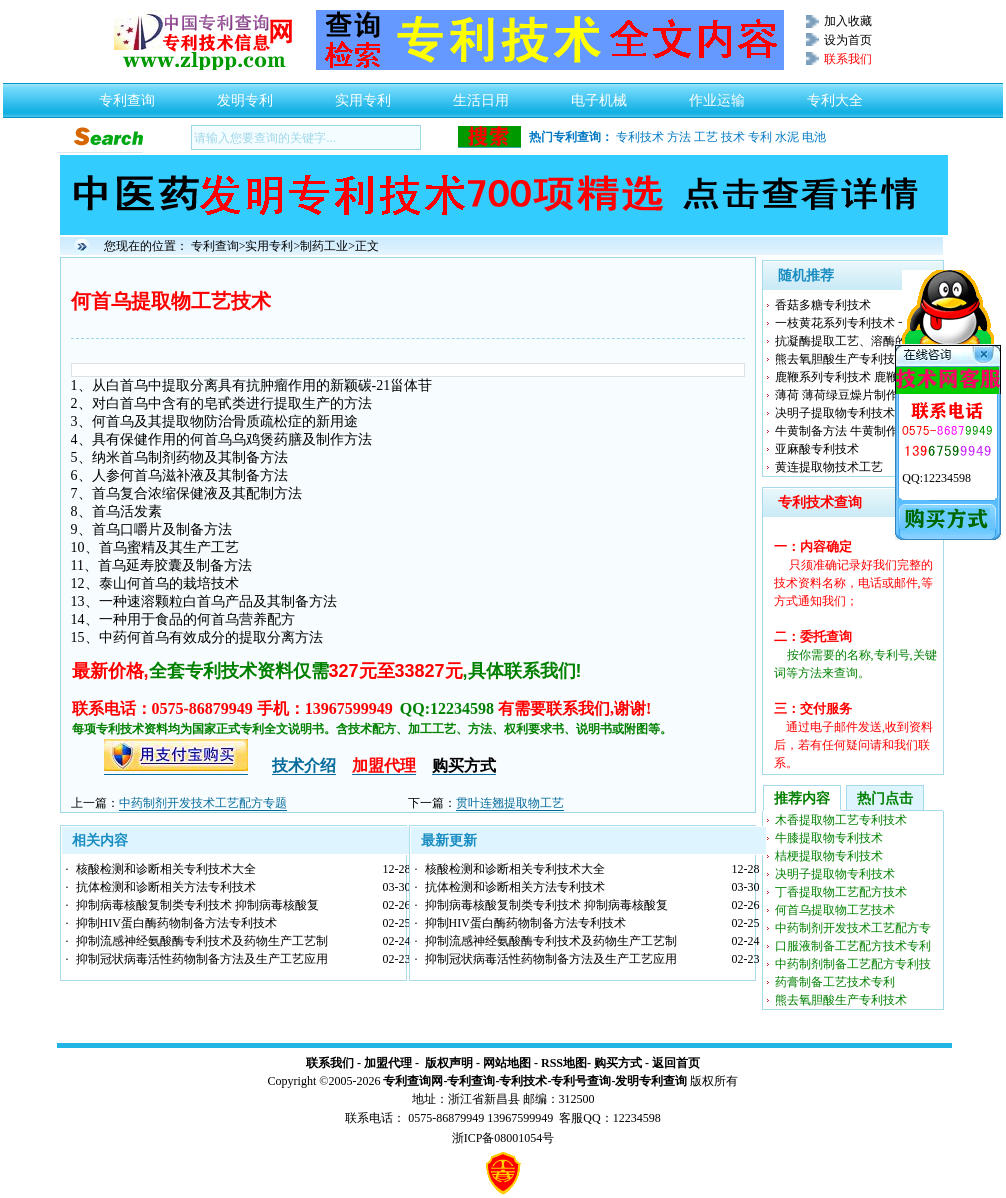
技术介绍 (304, 765)
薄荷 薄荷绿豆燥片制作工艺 (848, 395)
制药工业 (324, 246)
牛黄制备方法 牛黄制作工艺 (848, 431)
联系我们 (330, 1063)
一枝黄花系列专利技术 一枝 (848, 323)
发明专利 (245, 95)
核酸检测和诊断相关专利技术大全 (166, 869)
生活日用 (481, 95)
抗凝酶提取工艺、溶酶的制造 (853, 341)
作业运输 (717, 95)
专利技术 (640, 137)
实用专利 (363, 95)
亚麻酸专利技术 (817, 449)
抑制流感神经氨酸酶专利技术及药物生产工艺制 (202, 941)
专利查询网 (413, 1081)
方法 (679, 137)
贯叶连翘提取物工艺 (510, 803)
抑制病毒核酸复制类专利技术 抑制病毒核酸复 (197, 905)
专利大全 (835, 95)
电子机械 (599, 95)
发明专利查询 (651, 1081)
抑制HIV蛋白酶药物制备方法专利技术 (176, 923)
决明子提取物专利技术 (835, 413)
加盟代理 (388, 1063)
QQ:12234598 (936, 478)
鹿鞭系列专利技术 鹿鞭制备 (848, 377)
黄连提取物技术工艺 (829, 467)
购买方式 (618, 1063)
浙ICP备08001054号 (503, 1138)
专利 (760, 137)
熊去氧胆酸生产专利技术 (841, 359)
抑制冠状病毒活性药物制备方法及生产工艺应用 (202, 959)
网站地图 (507, 1063)
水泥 (787, 137)
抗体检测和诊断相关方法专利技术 (166, 887)
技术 (733, 137)
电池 (814, 137)
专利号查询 (581, 1081)
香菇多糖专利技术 (823, 305)
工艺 (706, 137)
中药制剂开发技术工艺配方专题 (203, 803)
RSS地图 (564, 1063)
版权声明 (449, 1063)
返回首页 (676, 1063)
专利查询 (127, 95)
